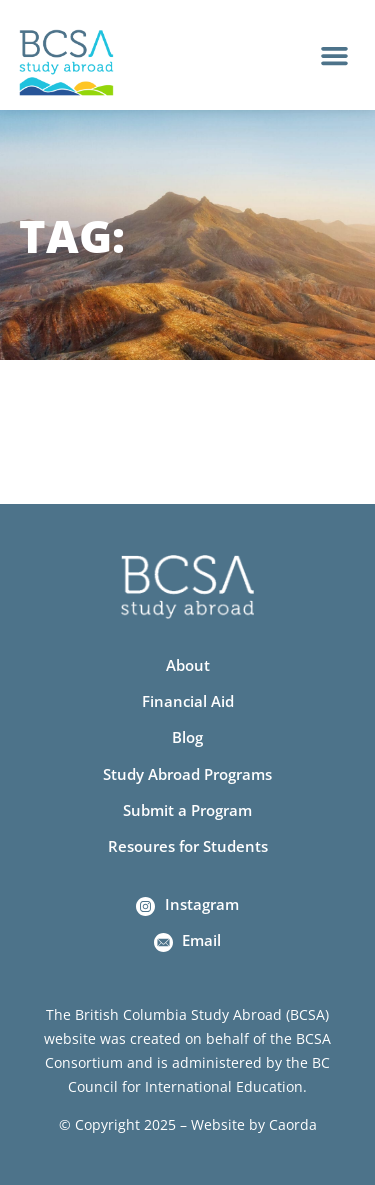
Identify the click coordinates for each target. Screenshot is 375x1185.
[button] (335, 55)
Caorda (293, 1124)
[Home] (66, 63)
